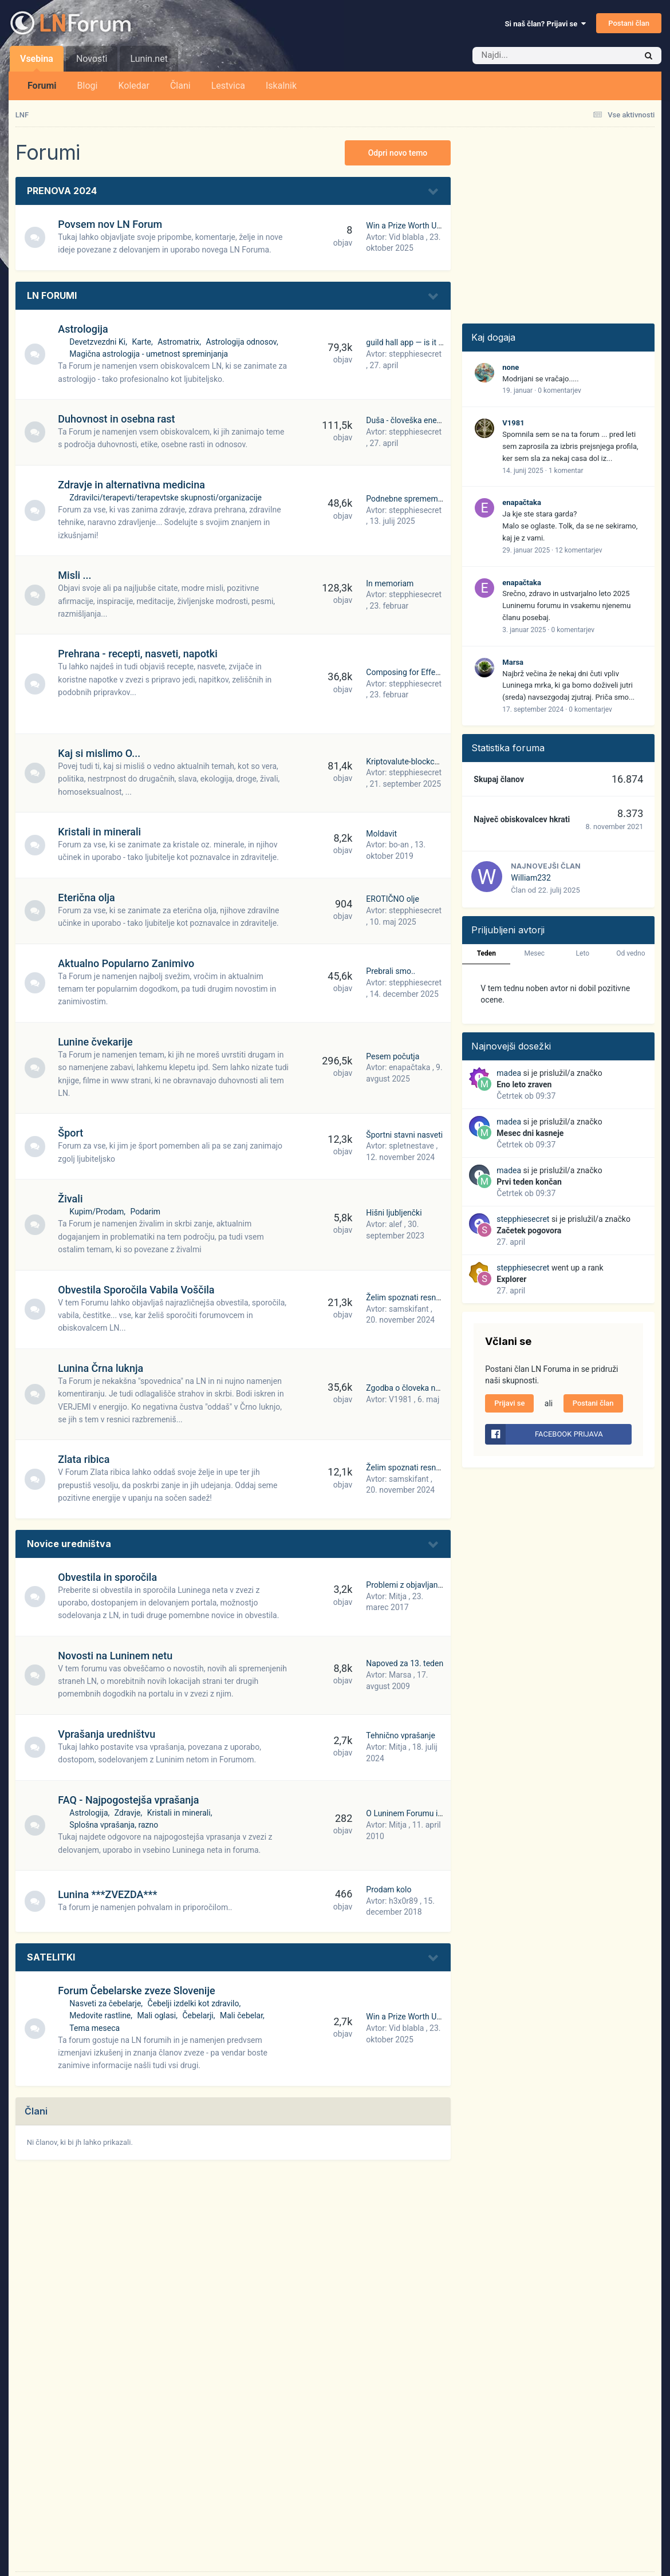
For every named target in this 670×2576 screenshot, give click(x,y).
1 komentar (566, 471)
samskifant (409, 1308)
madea (508, 1073)
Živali (72, 1199)
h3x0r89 (403, 1901)
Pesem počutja (392, 1056)
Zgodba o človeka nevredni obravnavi (432, 1387)
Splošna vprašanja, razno (116, 1824)
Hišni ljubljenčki (393, 1212)
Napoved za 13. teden (404, 1663)
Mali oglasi (158, 2015)
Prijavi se (509, 1403)
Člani (180, 85)
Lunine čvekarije (97, 1042)
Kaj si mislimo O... (101, 753)
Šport (72, 1133)
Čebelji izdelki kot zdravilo (195, 2003)
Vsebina (36, 62)
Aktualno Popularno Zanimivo (128, 963)
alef (395, 1224)
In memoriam (389, 583)
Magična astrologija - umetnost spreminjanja (151, 353)
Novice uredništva (69, 1543)
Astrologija (85, 329)
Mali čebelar (243, 2015)
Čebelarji (199, 2015)
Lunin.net (148, 58)
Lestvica (228, 85)
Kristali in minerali (101, 832)
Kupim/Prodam (99, 1211)
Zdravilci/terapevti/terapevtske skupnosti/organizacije (168, 497)
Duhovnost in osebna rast (118, 419)
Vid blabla (406, 237)
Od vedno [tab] (630, 953)
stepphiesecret (415, 353)
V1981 (400, 1399)
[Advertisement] (558, 220)
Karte (143, 341)
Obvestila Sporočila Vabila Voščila (138, 1290)
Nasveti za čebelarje (107, 2003)
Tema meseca (97, 2028)
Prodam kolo (388, 1889)
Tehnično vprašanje (400, 1735)
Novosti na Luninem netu (117, 1656)
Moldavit (381, 833)
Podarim (147, 1211)
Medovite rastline (102, 2015)
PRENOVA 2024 (62, 190)
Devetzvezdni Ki (100, 341)
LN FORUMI (52, 295)
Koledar (133, 85)
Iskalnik (281, 85)
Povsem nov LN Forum (112, 224)
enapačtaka (409, 1067)
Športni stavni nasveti (404, 1134)
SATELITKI (51, 1957)
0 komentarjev (559, 390)
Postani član (628, 23)
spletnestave (411, 1145)
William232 (531, 877)
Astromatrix (181, 341)
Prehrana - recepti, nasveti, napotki (139, 654)
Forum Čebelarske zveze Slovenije (138, 1991)
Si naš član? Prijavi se (545, 23)
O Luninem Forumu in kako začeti (425, 1813)
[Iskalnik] (537, 55)
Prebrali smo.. (390, 971)
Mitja (398, 1596)
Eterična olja (88, 897)
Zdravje (129, 1812)
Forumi (42, 85)
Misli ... (76, 575)
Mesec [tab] (534, 953)
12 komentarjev (578, 550)
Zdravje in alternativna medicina (133, 485)
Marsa (400, 1674)
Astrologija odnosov (243, 341)
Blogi (87, 85)
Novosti (92, 58)
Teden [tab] (486, 953)
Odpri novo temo (398, 152)
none (510, 367)
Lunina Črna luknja (102, 1368)
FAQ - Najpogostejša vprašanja (130, 1800)
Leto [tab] (582, 953)
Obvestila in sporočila (109, 1577)
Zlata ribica (86, 1459)
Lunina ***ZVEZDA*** (109, 1894)
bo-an (399, 844)
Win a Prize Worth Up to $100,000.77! (432, 225)
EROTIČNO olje (392, 899)
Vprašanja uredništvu (108, 1734)
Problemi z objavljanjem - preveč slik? (432, 1584)
